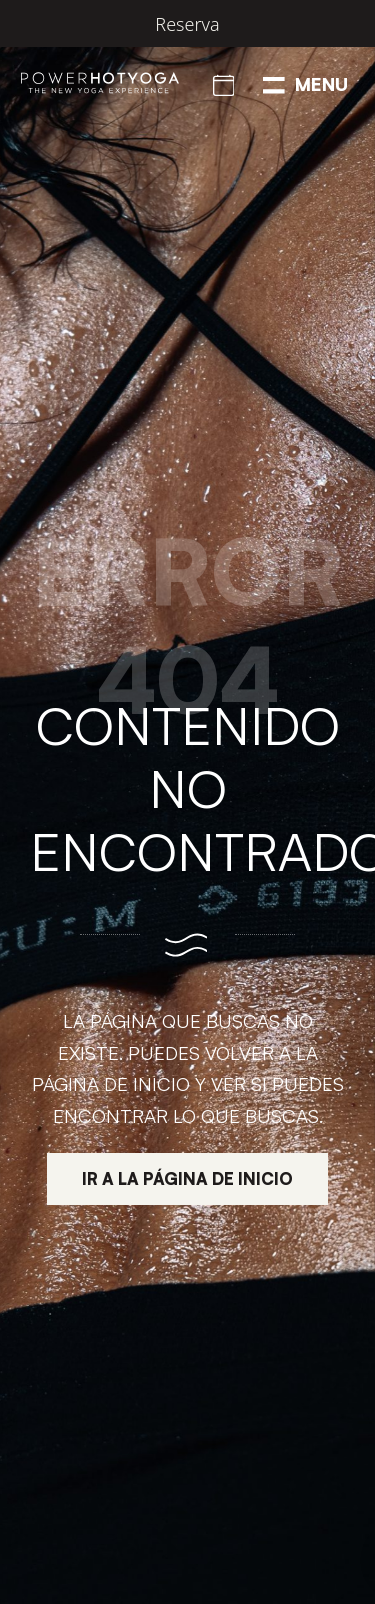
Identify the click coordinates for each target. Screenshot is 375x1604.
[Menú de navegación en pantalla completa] (305, 83)
